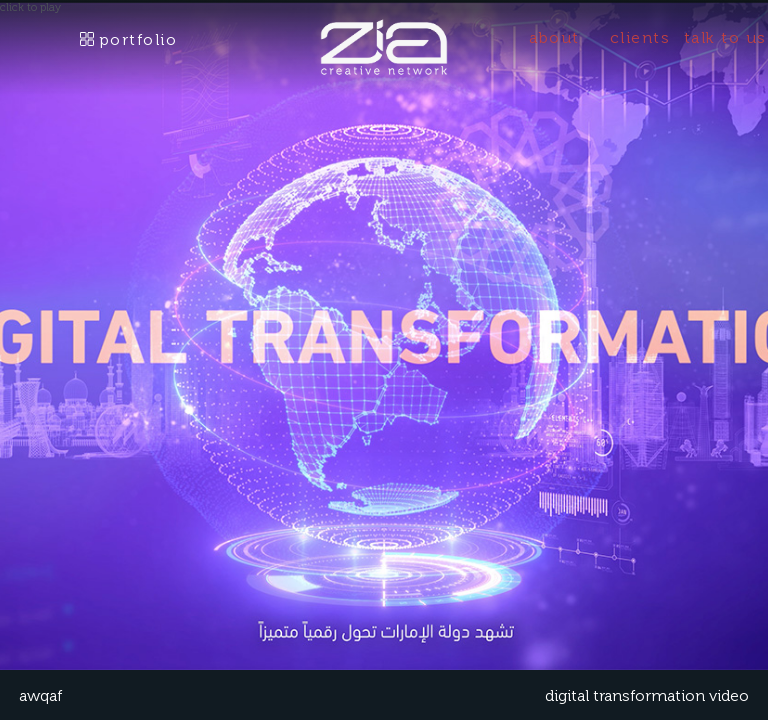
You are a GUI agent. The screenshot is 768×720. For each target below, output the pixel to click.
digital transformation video (647, 695)
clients (640, 37)
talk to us (725, 37)
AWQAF (40, 695)
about (554, 37)
